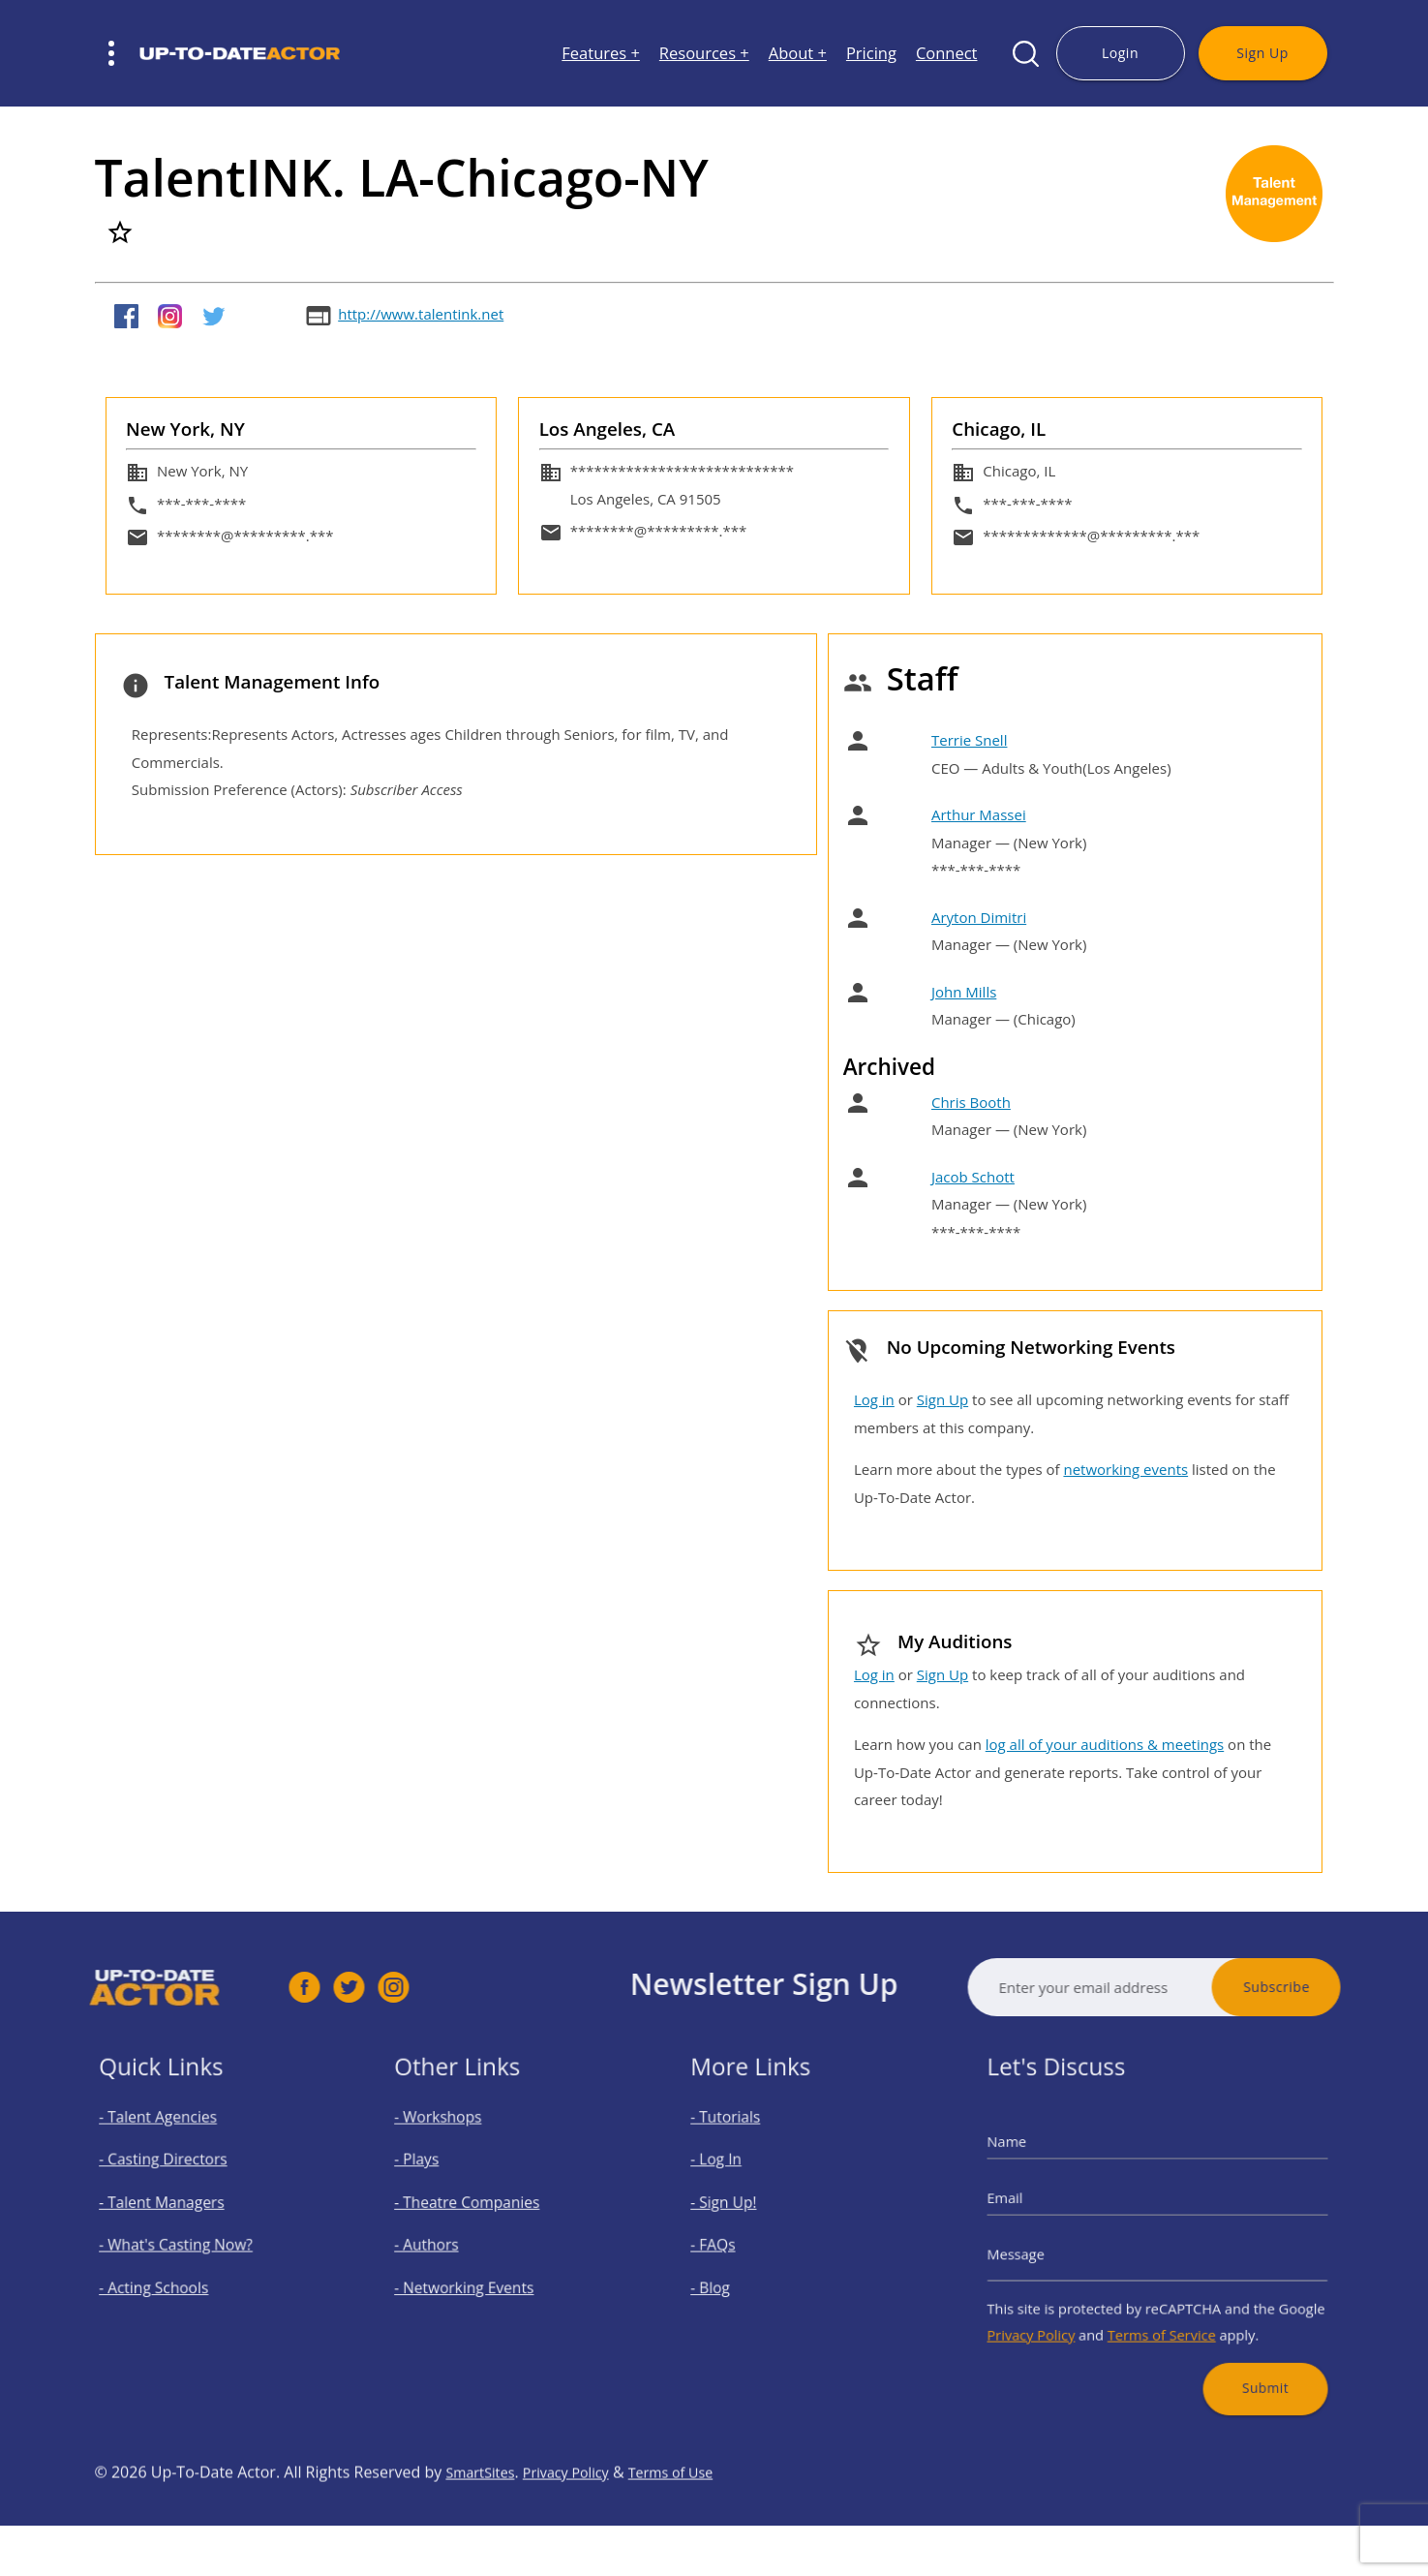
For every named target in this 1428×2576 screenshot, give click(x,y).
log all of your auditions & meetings (1105, 1744)
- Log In (740, 2177)
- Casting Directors (178, 2177)
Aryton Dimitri (978, 917)
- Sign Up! (746, 2210)
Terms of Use (695, 2529)
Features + (601, 54)
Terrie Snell (969, 740)
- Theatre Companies (481, 2210)
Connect (947, 54)
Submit (1239, 2350)
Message (1051, 2249)
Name (1044, 2164)
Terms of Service (1161, 2310)
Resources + (704, 54)
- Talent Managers (177, 2210)
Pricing (871, 54)
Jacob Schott (973, 1176)
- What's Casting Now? (188, 2242)
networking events (1125, 1469)
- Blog (736, 2274)
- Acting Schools (171, 2274)
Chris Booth (971, 1102)
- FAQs (738, 2242)
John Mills (963, 991)
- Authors (450, 2242)
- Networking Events (479, 2274)
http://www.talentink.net (420, 313)
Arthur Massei (978, 814)
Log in (874, 1399)
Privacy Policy (1062, 2310)
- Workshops (459, 2145)
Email (1042, 2206)
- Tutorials (748, 2145)
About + (798, 54)
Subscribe (1333, 1987)
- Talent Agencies (174, 2145)
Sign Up (1262, 53)
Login (1120, 53)
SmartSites (484, 2529)
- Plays (443, 2177)
